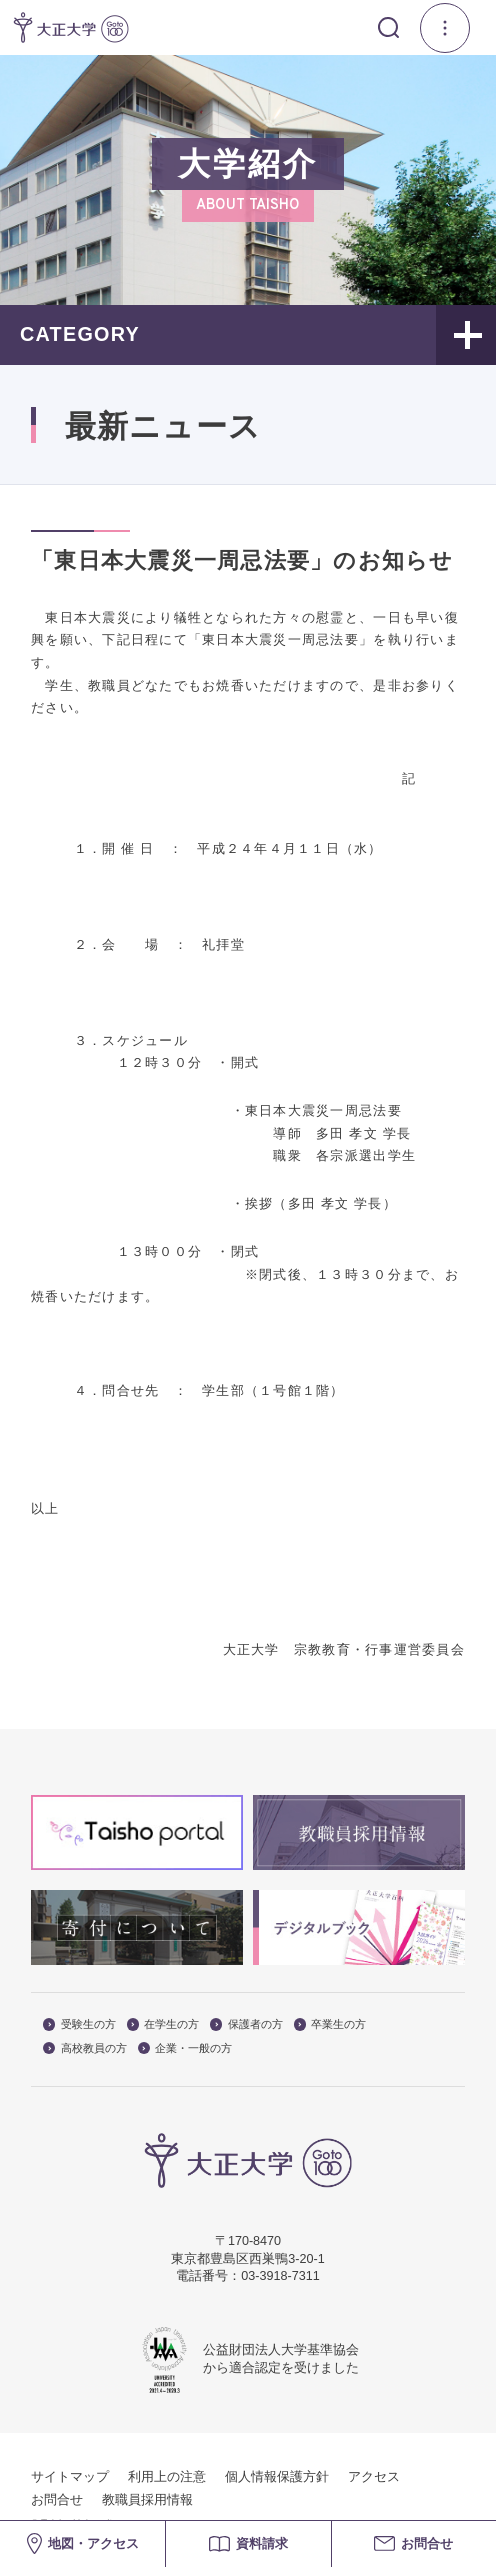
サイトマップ (70, 2477)
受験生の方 (79, 2024)
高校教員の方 (85, 2048)
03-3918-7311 (280, 2276)
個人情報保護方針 (277, 2477)
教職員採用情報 (147, 2500)
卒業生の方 (330, 2024)
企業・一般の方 (185, 2048)
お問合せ (57, 2500)
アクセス (374, 2477)
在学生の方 (163, 2024)
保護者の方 (246, 2024)
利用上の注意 (167, 2477)
